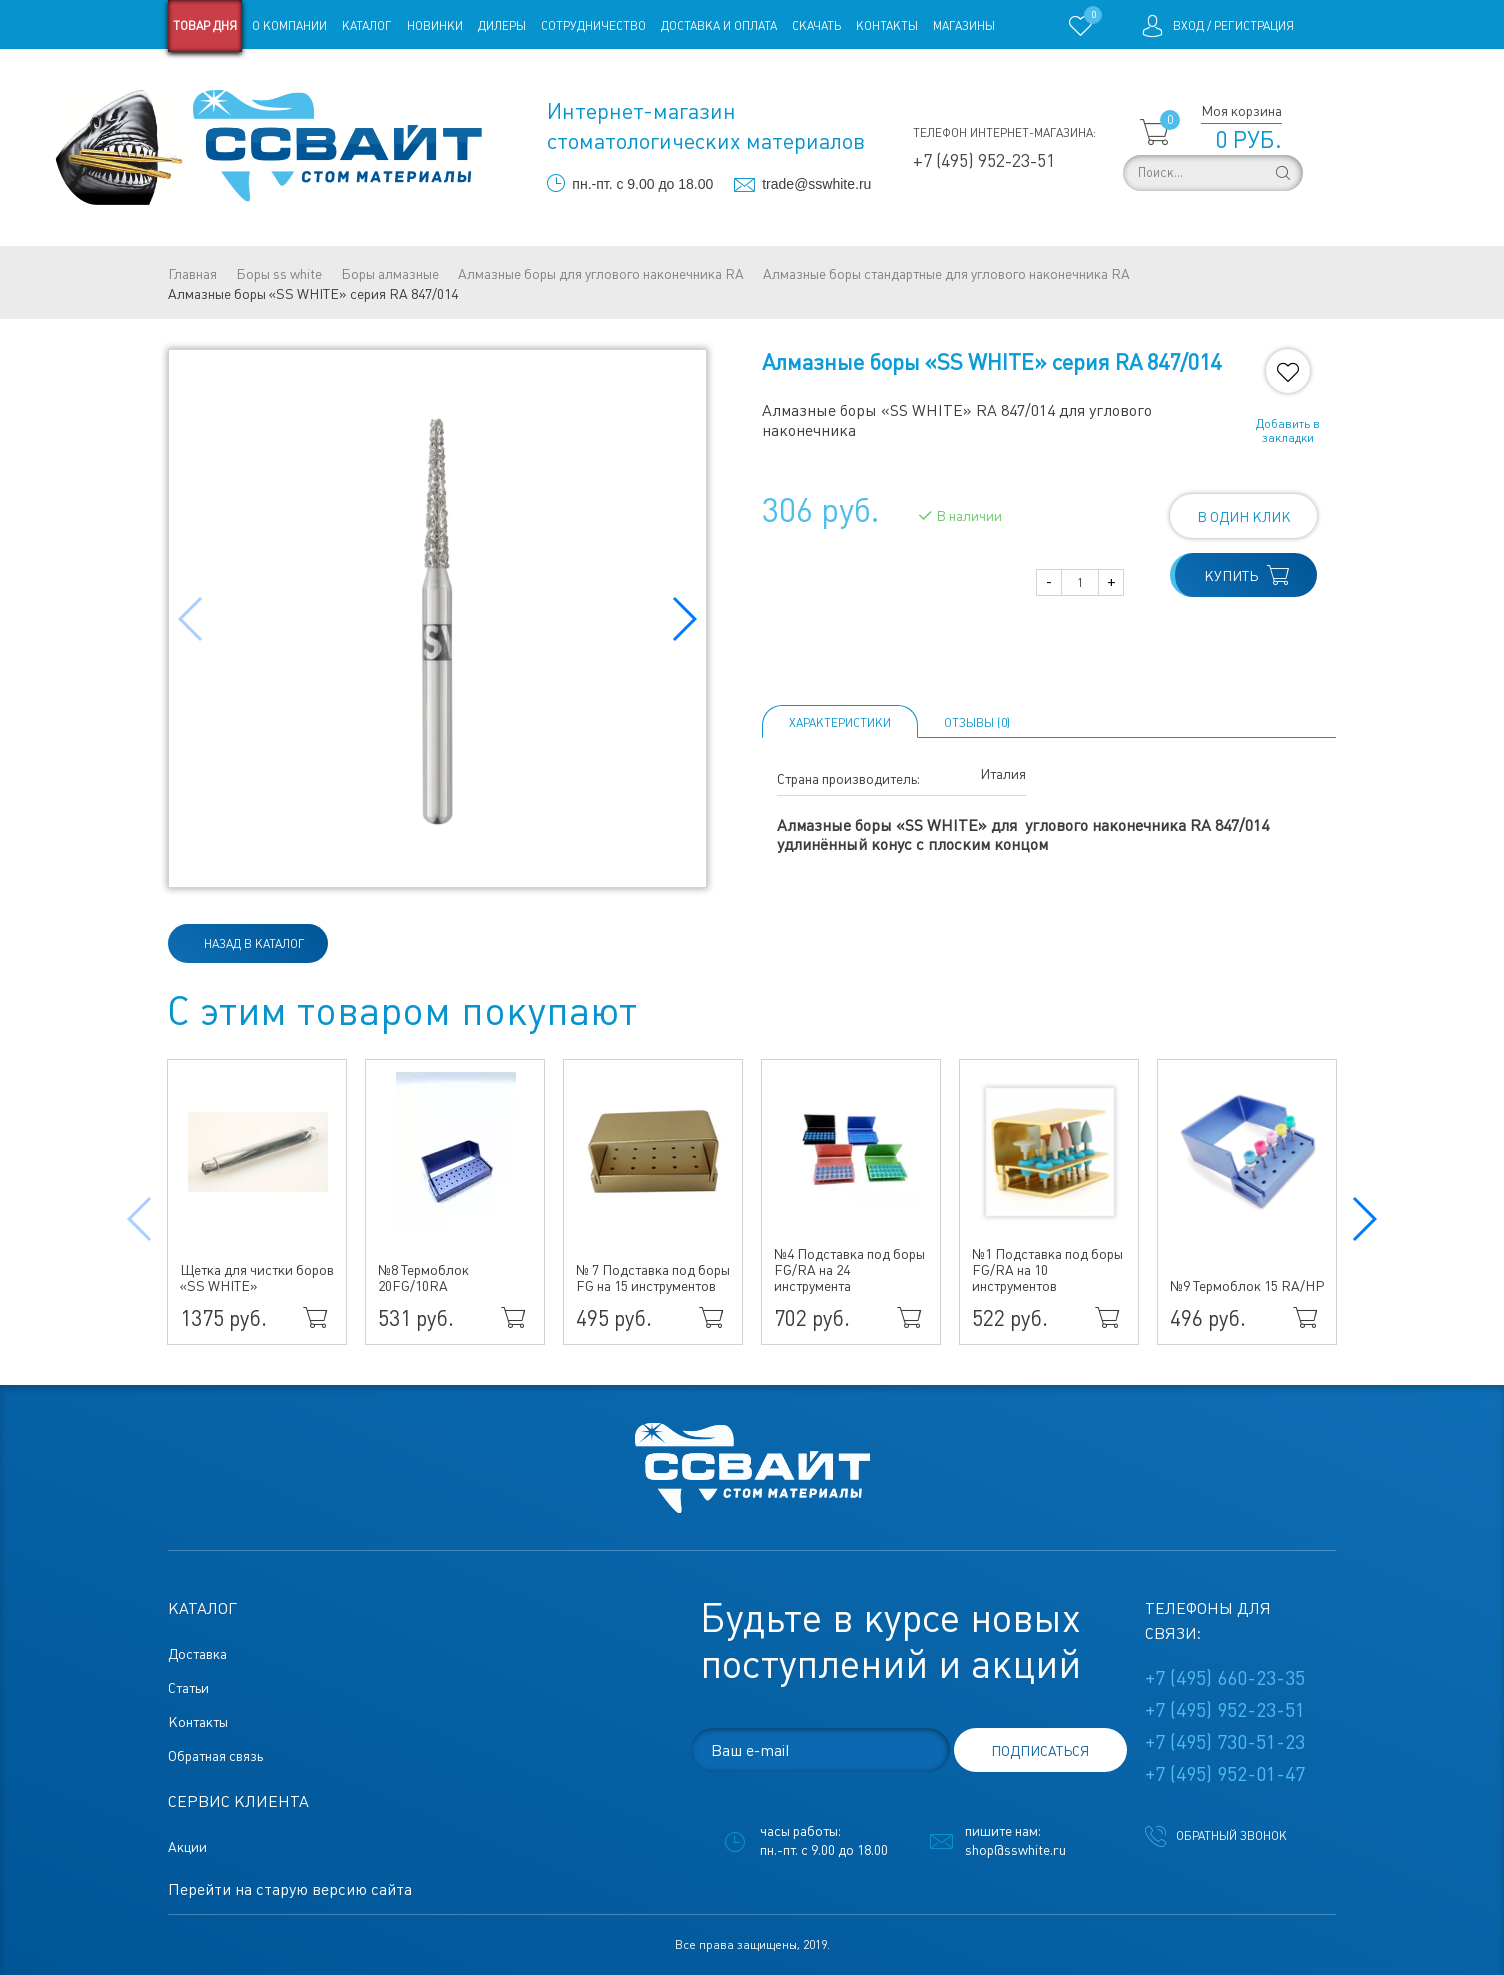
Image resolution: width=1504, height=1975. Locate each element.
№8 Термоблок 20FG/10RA (423, 1278)
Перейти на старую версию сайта (290, 1889)
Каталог (367, 26)
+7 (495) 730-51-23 (1225, 1742)
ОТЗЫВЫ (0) (977, 723)
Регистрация (1254, 26)
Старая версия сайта (231, 78)
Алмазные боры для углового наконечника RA (601, 274)
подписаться (1040, 1751)
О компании (289, 26)
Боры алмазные (390, 274)
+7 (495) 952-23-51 (984, 160)
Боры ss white (279, 274)
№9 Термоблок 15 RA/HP (1247, 1286)
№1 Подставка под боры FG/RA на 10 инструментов (1047, 1270)
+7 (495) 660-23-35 (1225, 1678)
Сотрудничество (593, 26)
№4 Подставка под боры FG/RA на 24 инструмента (849, 1270)
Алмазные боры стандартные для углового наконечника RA (946, 274)
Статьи (330, 78)
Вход (1188, 26)
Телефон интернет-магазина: (1004, 133)
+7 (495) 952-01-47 (1225, 1774)
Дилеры (502, 26)
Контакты (887, 26)
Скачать (816, 26)
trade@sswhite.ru (816, 184)
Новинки (435, 26)
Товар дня (205, 26)
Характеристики (840, 723)
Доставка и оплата (719, 26)
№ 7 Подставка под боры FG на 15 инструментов (653, 1278)
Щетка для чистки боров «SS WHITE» (257, 1278)
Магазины (964, 26)
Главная (192, 274)
